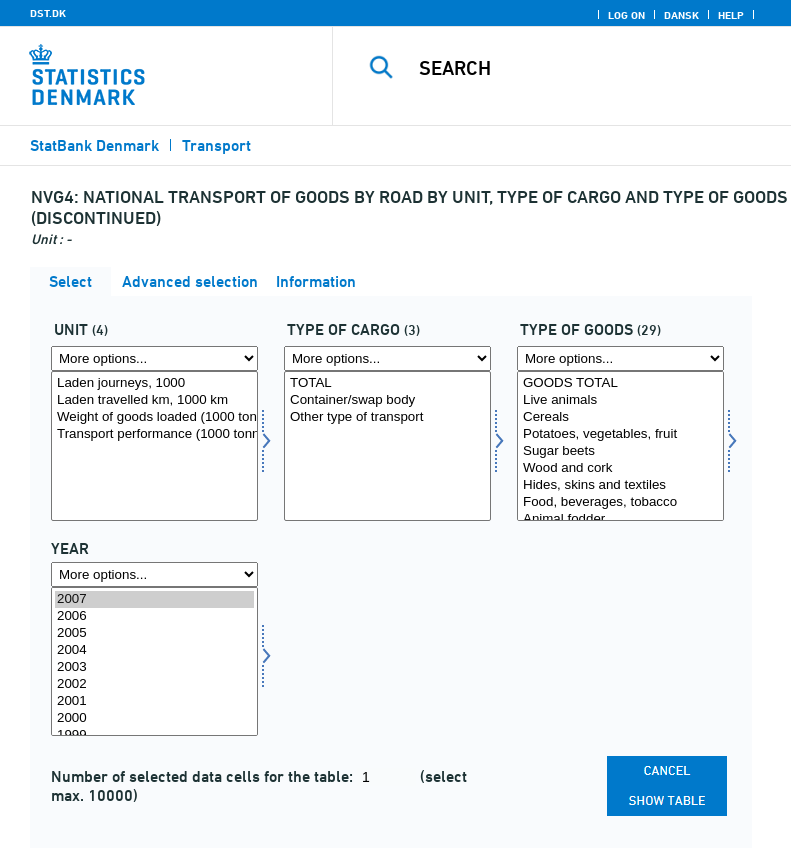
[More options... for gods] (620, 358)
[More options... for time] (154, 574)
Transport (216, 145)
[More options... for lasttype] (387, 358)
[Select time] (154, 662)
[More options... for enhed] (154, 358)
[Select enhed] (154, 446)
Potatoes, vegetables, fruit (620, 434)
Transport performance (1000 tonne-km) (154, 434)
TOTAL (387, 383)
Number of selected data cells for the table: (204, 776)
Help (731, 15)
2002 (154, 684)
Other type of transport (387, 417)
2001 (154, 701)
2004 (154, 650)
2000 (154, 718)
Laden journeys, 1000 (154, 383)
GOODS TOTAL (620, 383)
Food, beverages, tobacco (620, 502)
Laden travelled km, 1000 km (154, 400)
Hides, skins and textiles (620, 485)
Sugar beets (620, 451)
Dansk (681, 15)
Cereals (620, 417)
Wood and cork (620, 468)
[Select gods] (620, 446)
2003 (154, 667)
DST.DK (48, 13)
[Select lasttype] (387, 446)
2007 (154, 599)
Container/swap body (387, 400)
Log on (626, 15)
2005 (154, 633)
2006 (154, 616)
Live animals (620, 400)
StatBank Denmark (94, 145)
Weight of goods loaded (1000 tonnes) (154, 417)
